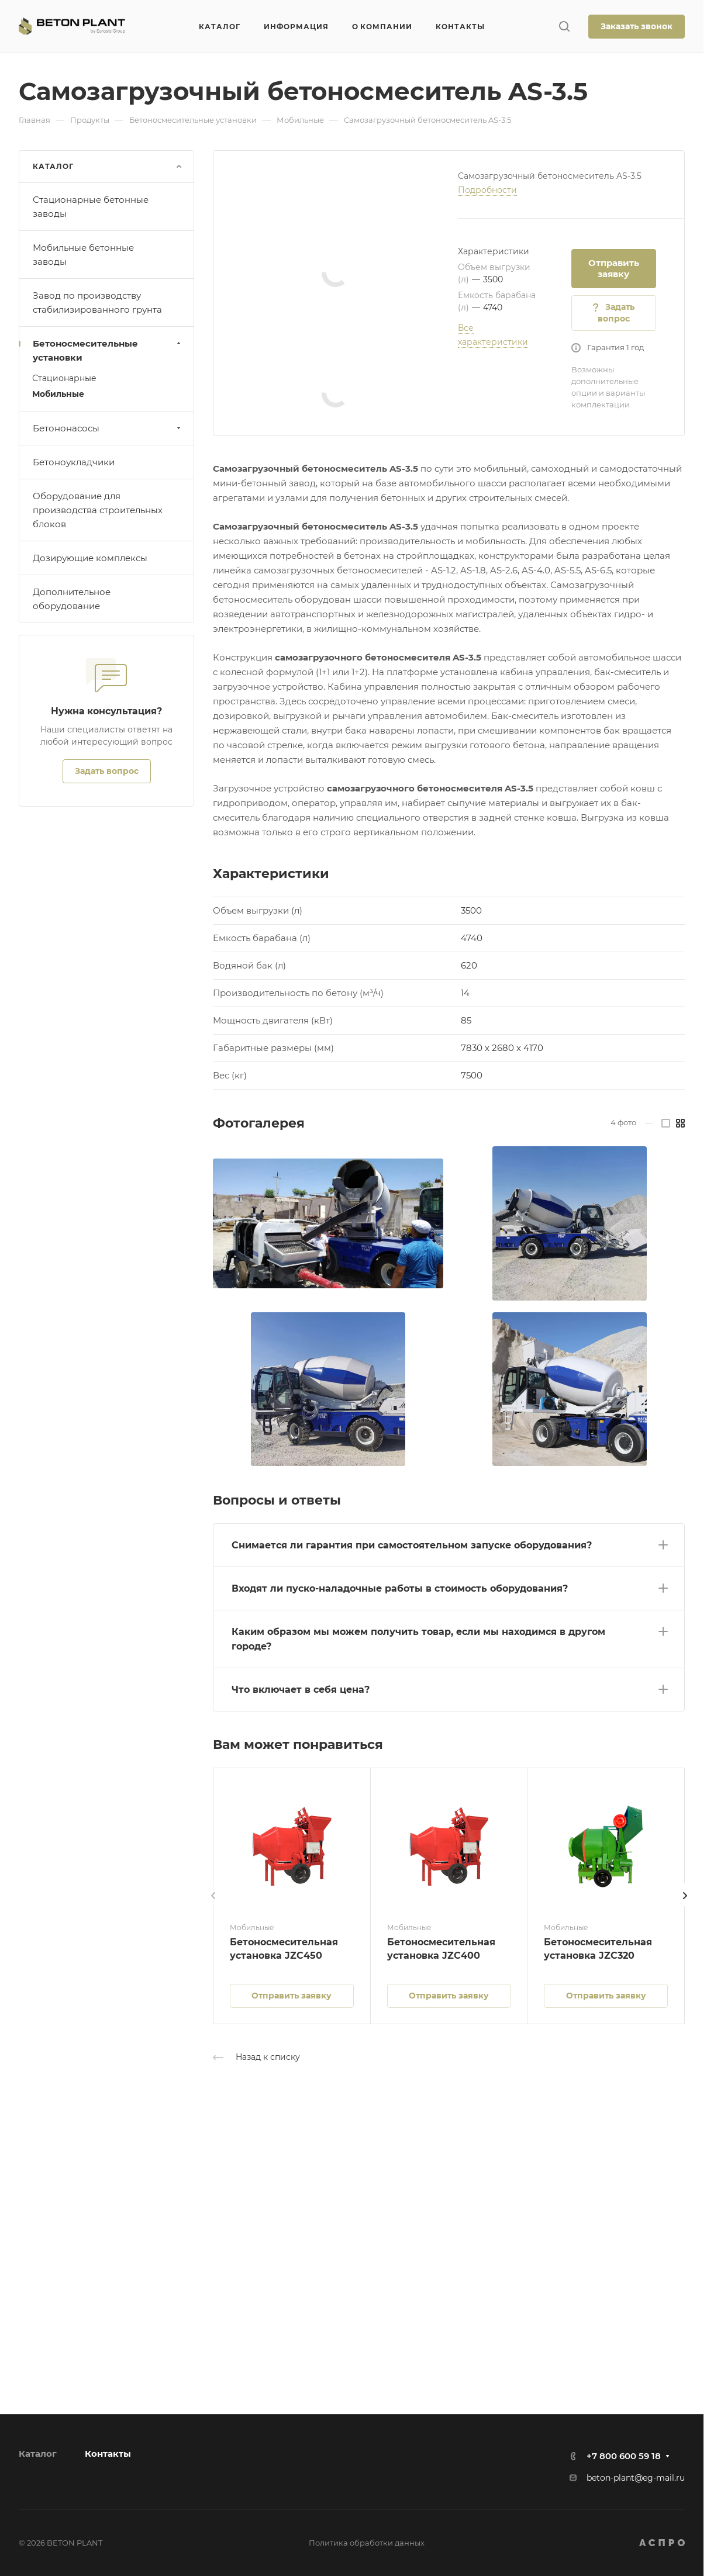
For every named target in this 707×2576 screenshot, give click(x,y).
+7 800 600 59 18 (624, 2455)
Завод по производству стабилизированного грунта (97, 302)
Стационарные (64, 378)
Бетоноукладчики (74, 462)
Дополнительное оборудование (72, 598)
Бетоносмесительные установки (108, 350)
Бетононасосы (108, 428)
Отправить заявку (613, 268)
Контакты (108, 2453)
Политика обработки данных (367, 2542)
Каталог (38, 2453)
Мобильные (58, 394)
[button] (448, 1543)
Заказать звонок (636, 26)
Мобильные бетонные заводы (83, 254)
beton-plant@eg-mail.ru (636, 2478)
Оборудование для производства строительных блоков (98, 510)
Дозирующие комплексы (90, 557)
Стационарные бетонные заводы (91, 206)
